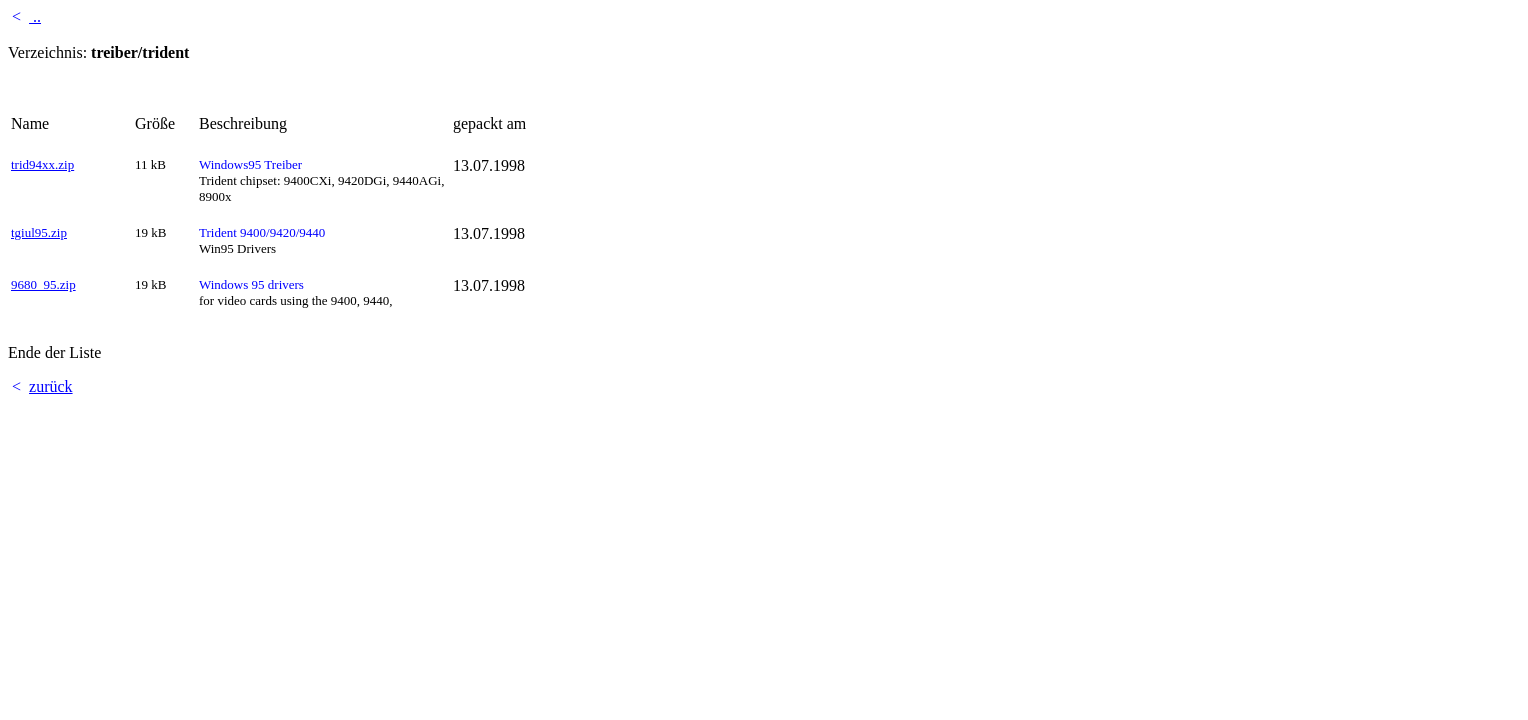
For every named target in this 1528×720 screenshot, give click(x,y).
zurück (51, 386)
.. (35, 16)
